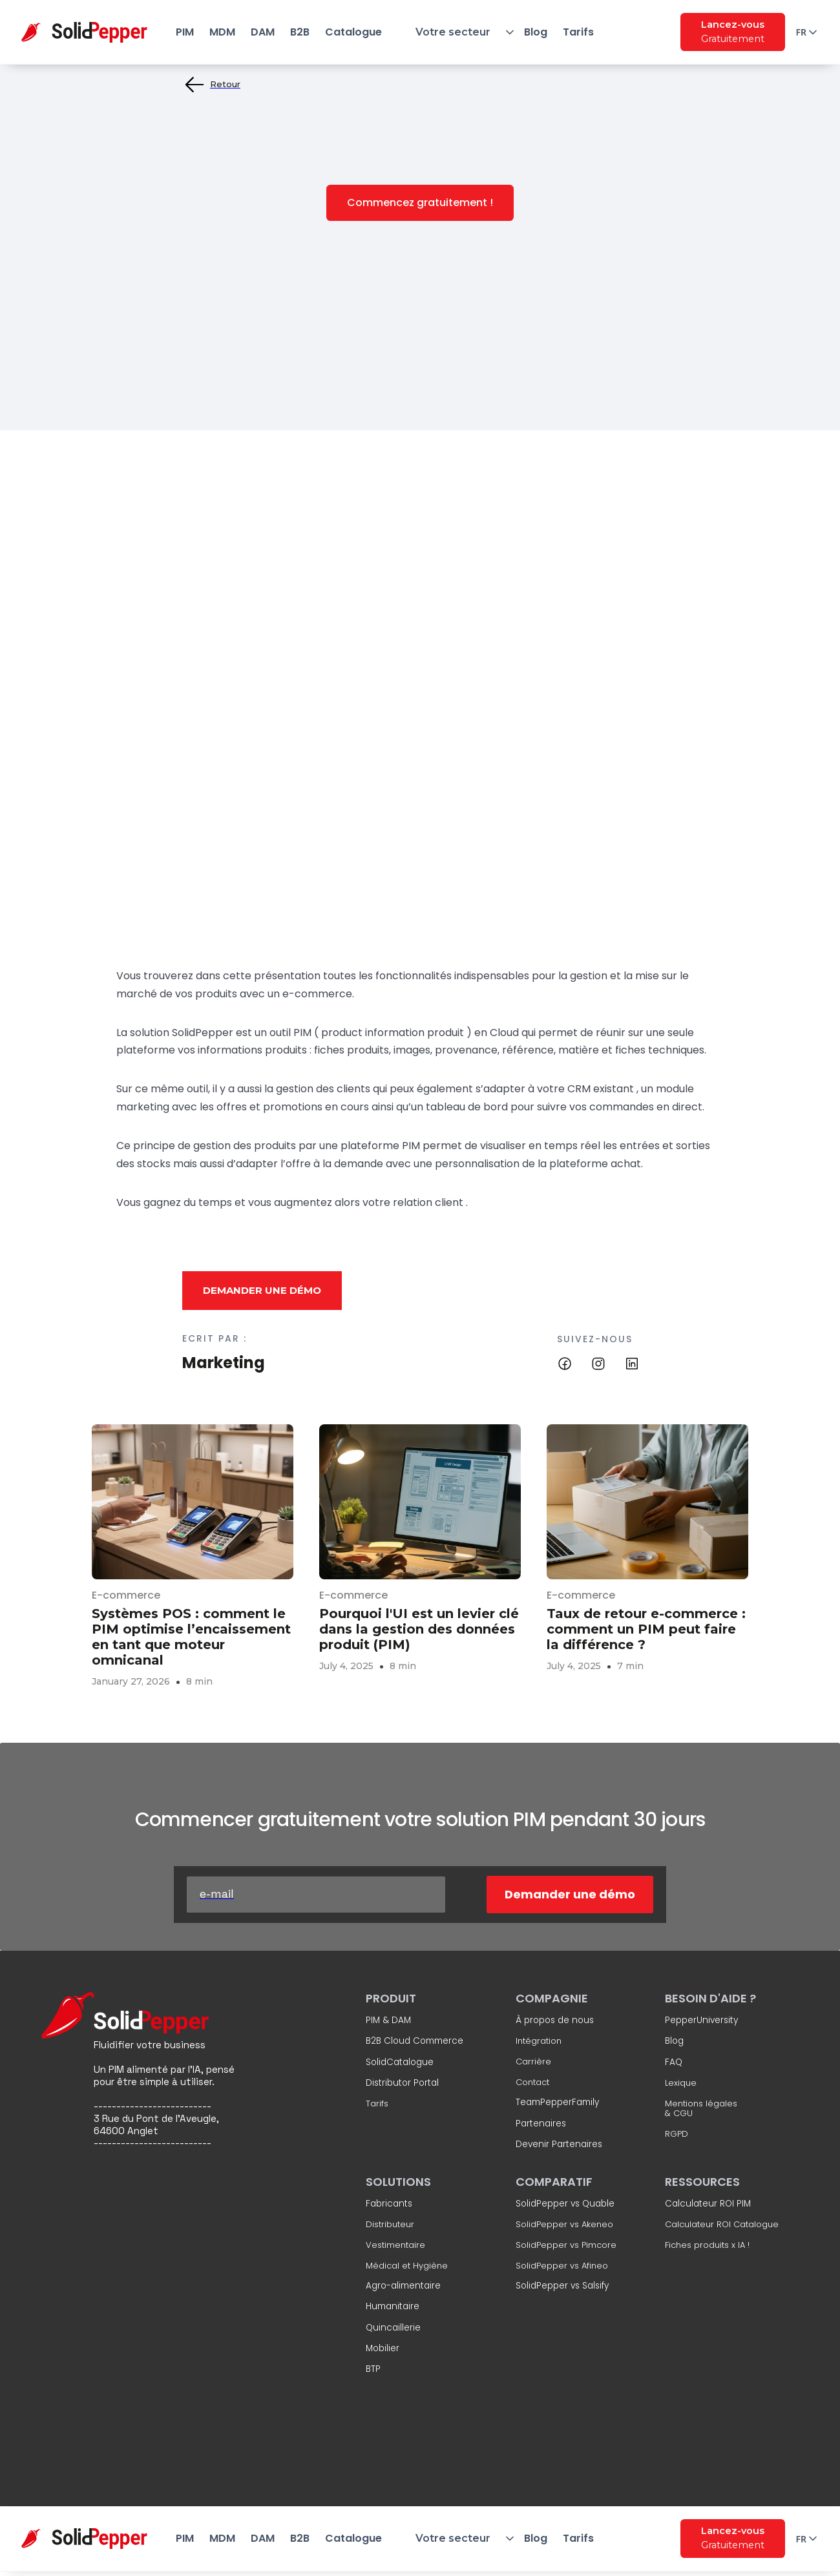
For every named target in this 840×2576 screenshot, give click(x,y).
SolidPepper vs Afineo (562, 2266)
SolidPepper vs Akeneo (564, 2225)
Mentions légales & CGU (701, 2109)
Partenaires (541, 2124)
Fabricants (389, 2204)
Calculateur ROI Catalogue (722, 2225)
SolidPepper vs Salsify (562, 2286)
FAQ (673, 2062)
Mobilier (382, 2348)
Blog (535, 32)
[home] (94, 32)
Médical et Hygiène (407, 2266)
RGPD (676, 2134)
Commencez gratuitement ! (420, 202)
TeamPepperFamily (557, 2103)
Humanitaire (392, 2307)
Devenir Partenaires (559, 2144)
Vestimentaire (395, 2245)
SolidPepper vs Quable (565, 2204)
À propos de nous (555, 2020)
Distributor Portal (402, 2083)
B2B (300, 32)
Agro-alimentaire (403, 2286)
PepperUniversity (701, 2020)
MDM (222, 32)
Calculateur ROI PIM (708, 2204)
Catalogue (353, 32)
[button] (453, 32)
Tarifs (578, 32)
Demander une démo (262, 1290)
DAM (263, 32)
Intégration (539, 2042)
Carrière (533, 2062)
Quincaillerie (393, 2328)
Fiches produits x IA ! (707, 2245)
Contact (532, 2082)
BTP (373, 2370)
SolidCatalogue (400, 2062)
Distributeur (390, 2225)
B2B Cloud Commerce (414, 2042)
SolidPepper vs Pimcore (566, 2245)
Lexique (681, 2083)
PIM (185, 32)
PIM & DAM (388, 2020)
